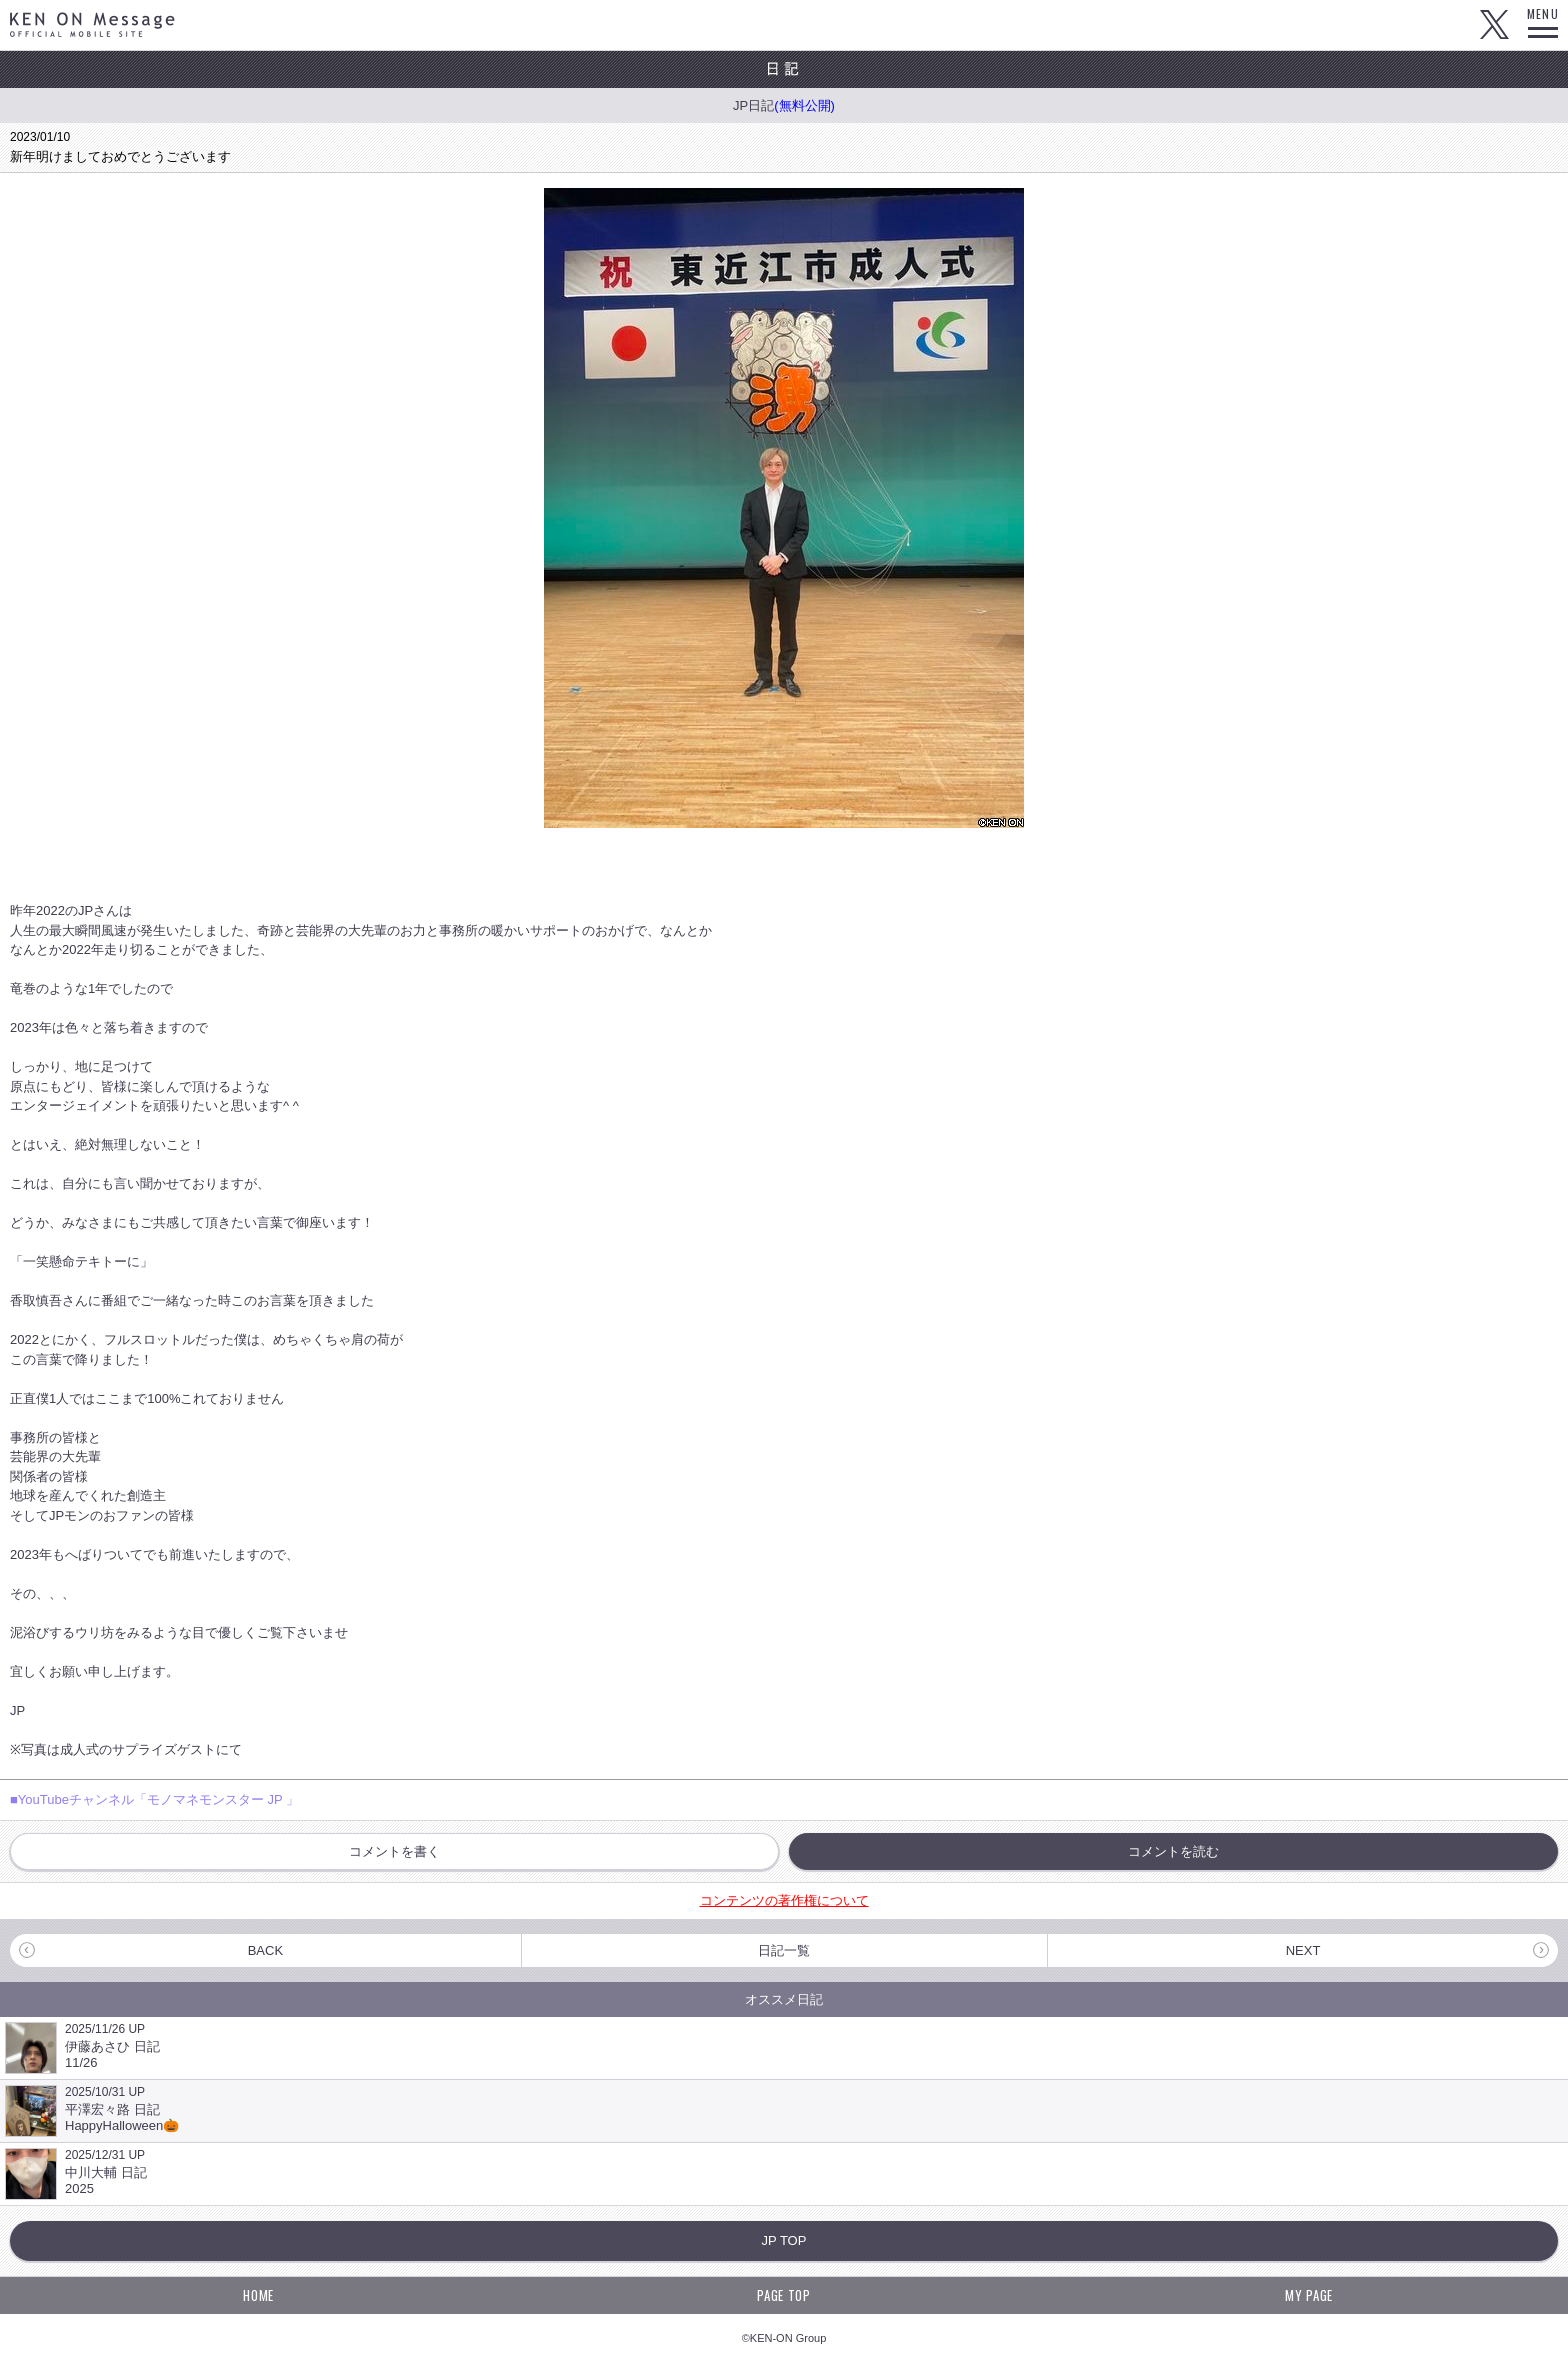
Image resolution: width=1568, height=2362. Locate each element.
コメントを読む (1173, 1851)
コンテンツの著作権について (784, 1900)
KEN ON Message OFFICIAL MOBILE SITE (92, 24)
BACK (265, 1950)
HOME (258, 2295)
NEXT (1303, 1950)
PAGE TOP (783, 2295)
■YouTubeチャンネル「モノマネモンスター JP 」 (154, 1799)
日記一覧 (784, 1950)
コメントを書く (394, 1851)
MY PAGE (1309, 2295)
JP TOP (784, 2240)
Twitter (1494, 25)
